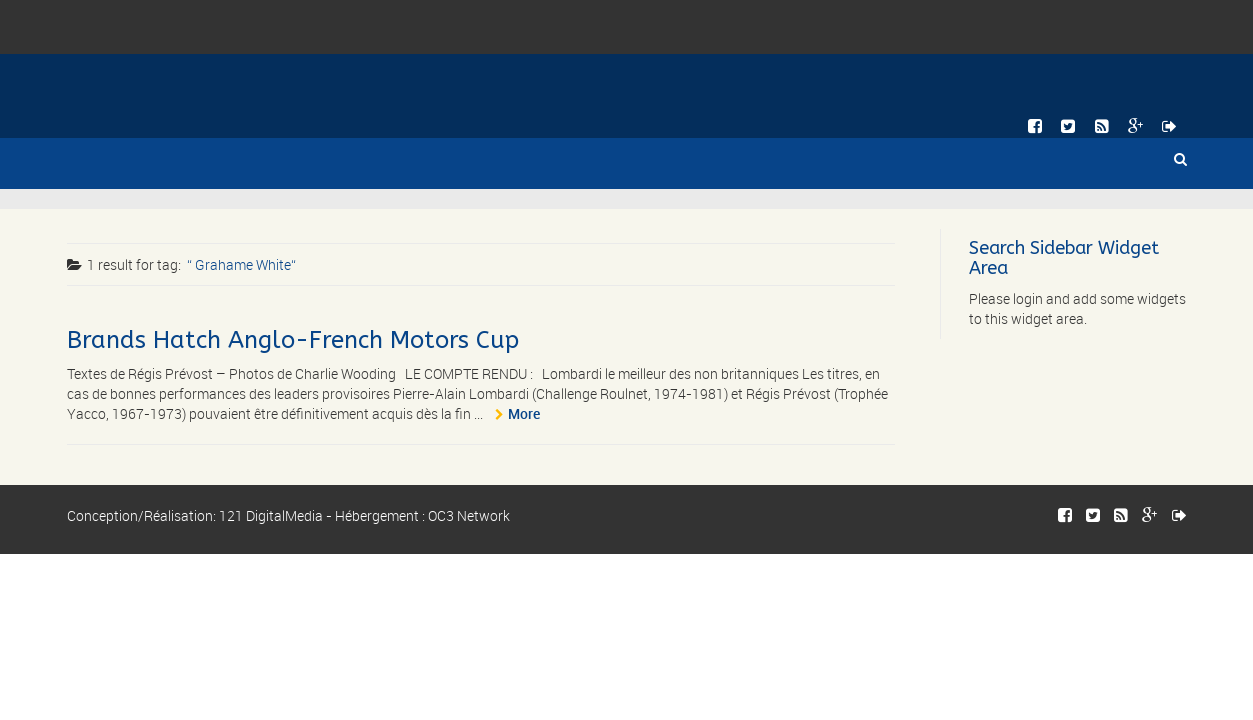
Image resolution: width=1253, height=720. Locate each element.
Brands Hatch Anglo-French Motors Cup (293, 340)
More (524, 413)
